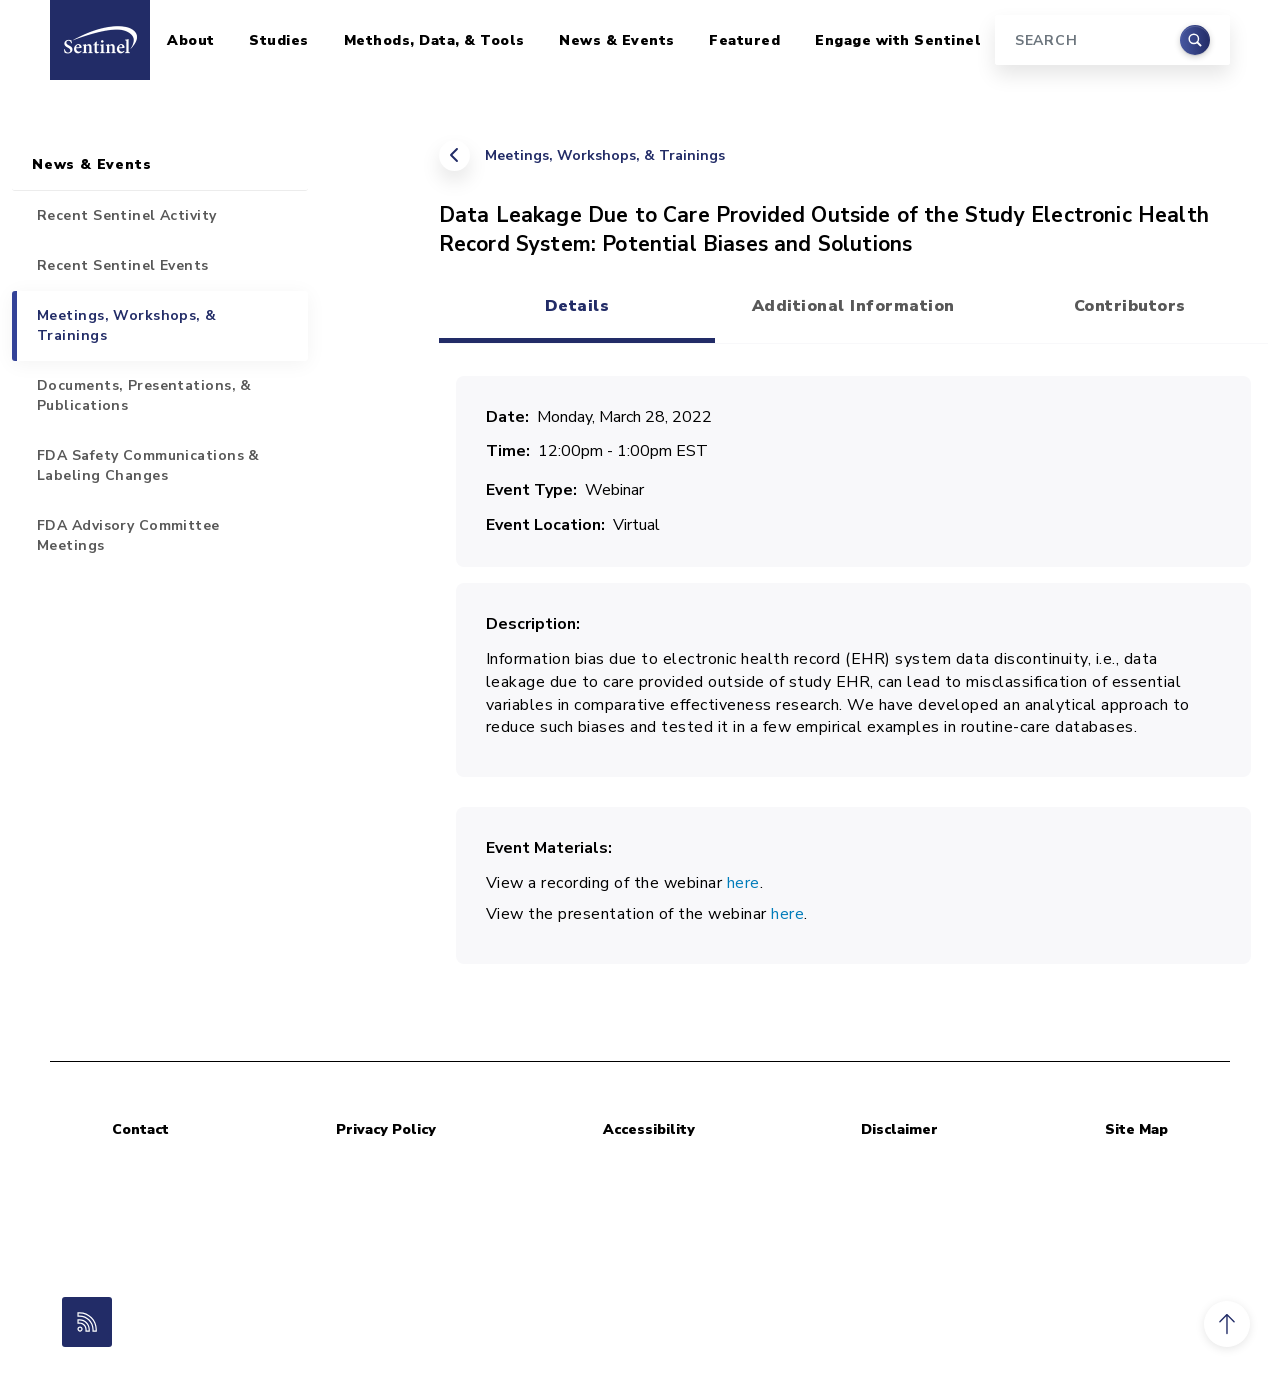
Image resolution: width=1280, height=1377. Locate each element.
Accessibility (649, 1129)
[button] (1227, 1324)
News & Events (617, 40)
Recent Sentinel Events (123, 265)
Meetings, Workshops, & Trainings (605, 155)
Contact (140, 1129)
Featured (744, 40)
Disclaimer (899, 1129)
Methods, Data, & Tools (434, 40)
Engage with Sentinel (898, 40)
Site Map (1136, 1129)
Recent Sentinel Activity (127, 215)
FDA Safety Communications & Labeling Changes (148, 465)
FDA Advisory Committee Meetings (128, 535)
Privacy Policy (386, 1129)
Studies (279, 40)
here (743, 883)
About (191, 40)
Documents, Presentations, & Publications (144, 395)
